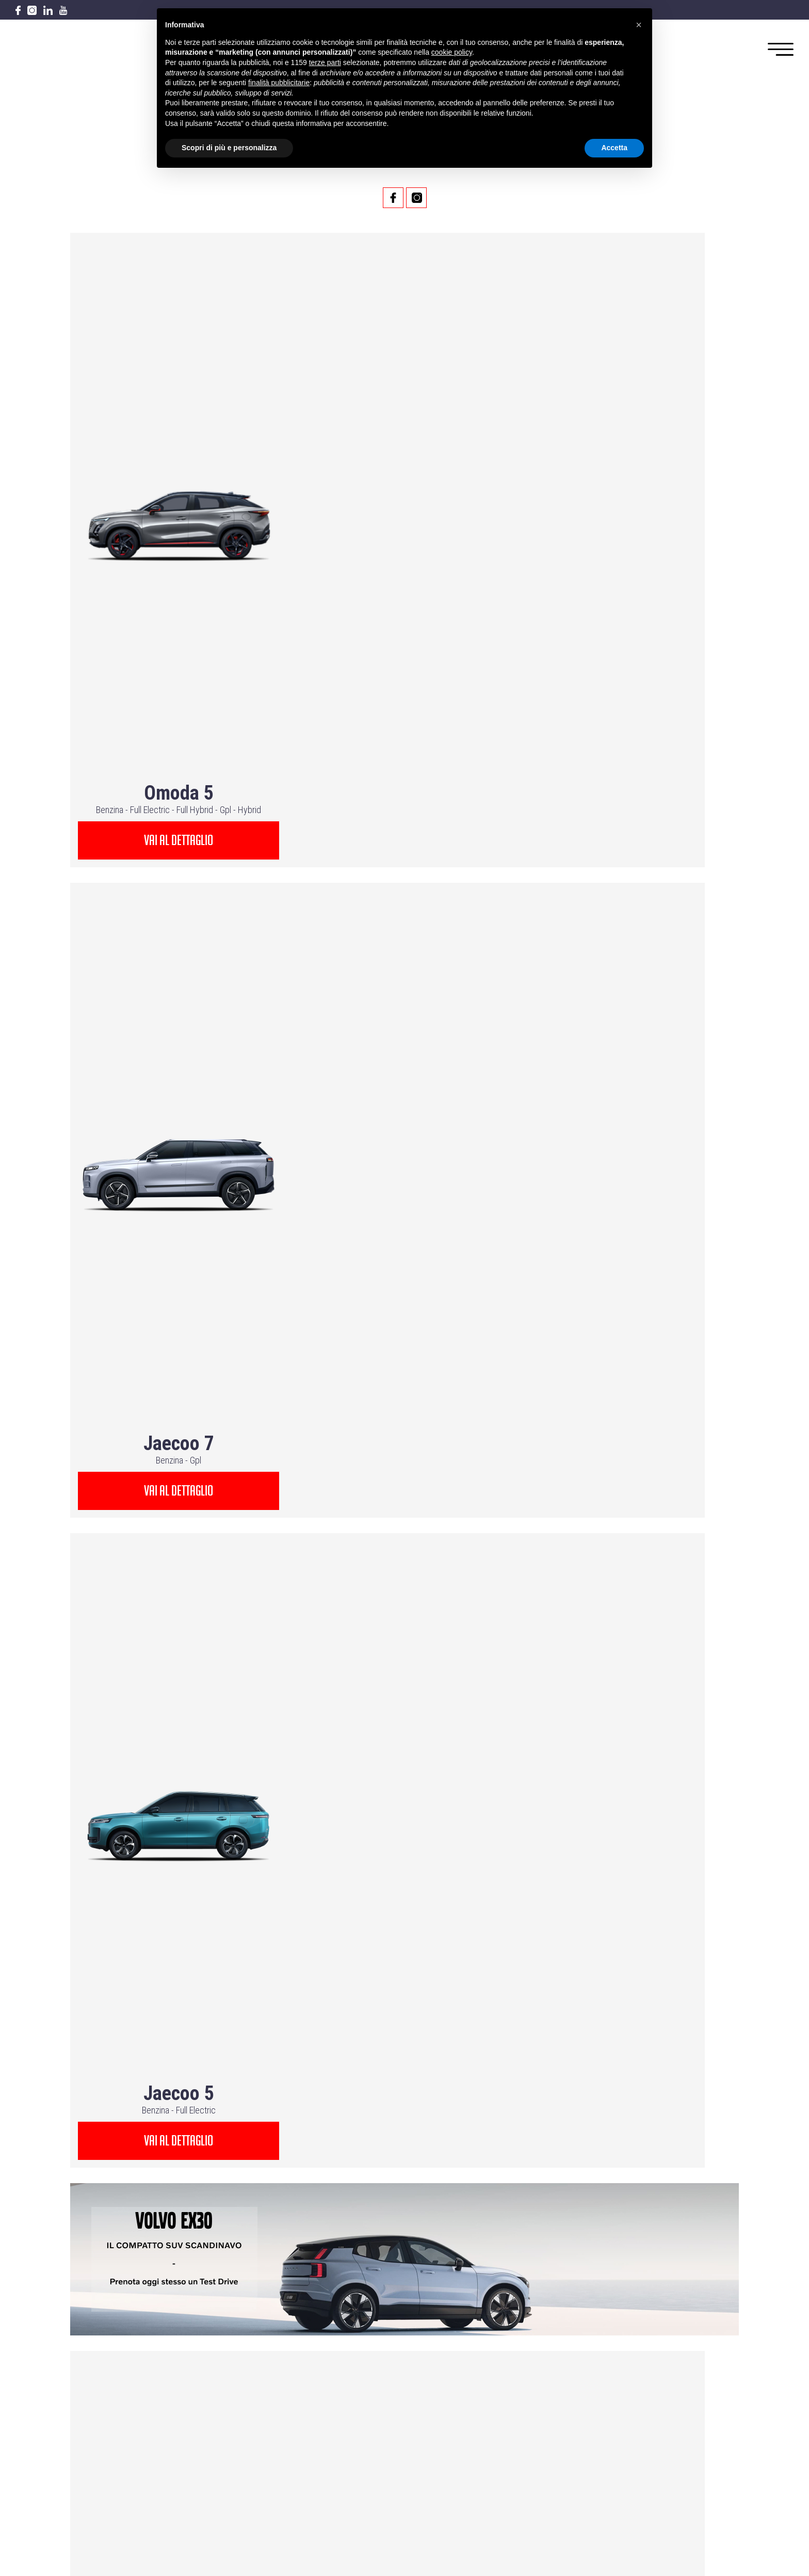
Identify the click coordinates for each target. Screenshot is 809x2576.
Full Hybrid (192, 398)
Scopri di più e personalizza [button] (229, 148)
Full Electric (148, 398)
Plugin (214, 1250)
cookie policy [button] (451, 52)
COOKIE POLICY (543, 2410)
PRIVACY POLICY (545, 2398)
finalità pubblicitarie (279, 82)
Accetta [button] (614, 148)
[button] (638, 25)
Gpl (223, 398)
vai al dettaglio (176, 429)
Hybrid (247, 398)
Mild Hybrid (419, 1478)
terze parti (325, 62)
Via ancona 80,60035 (404, 2289)
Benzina (107, 398)
